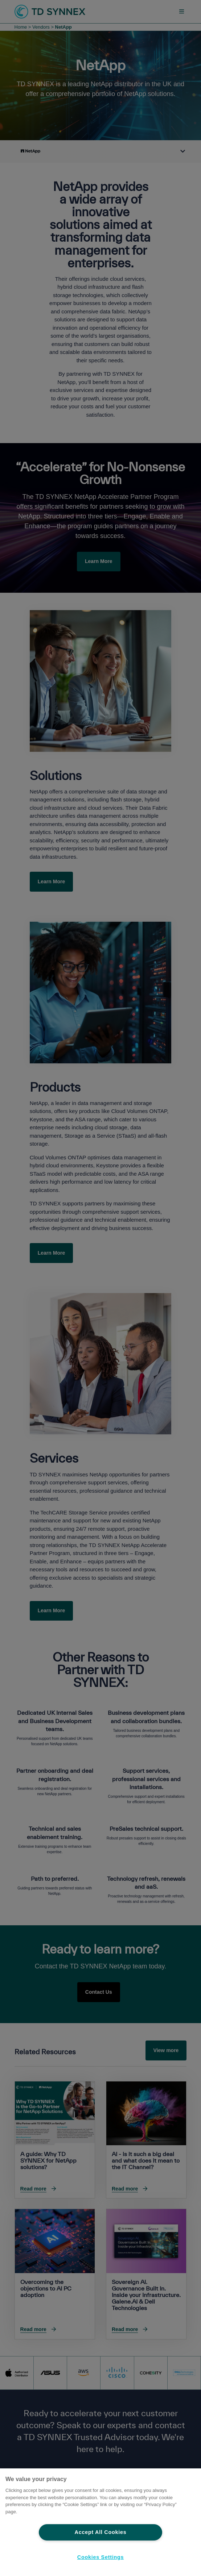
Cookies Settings (100, 2557)
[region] (100, 2522)
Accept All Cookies (101, 2532)
